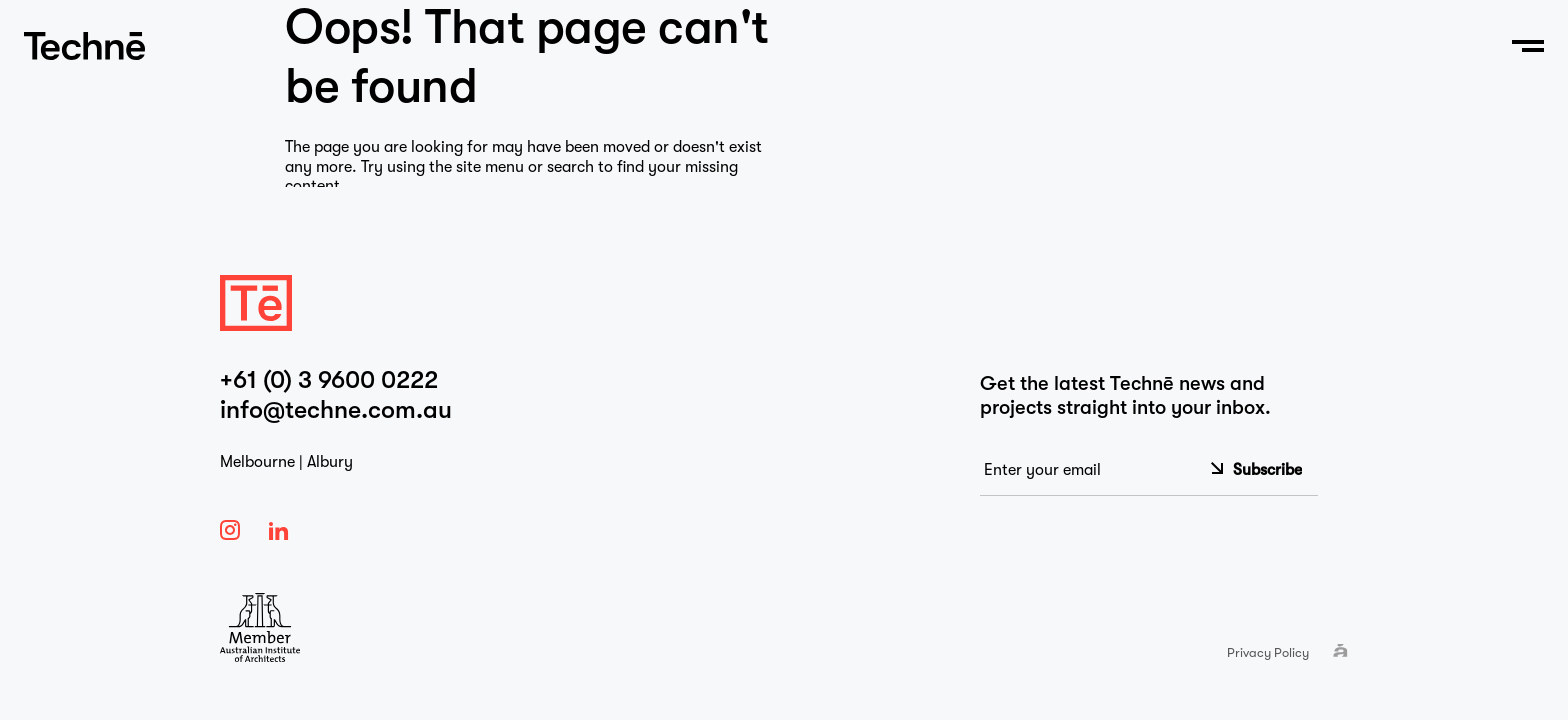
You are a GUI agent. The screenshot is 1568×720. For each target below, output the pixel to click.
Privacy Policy (1268, 652)
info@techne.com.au (336, 410)
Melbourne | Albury (286, 462)
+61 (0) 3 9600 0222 (329, 380)
